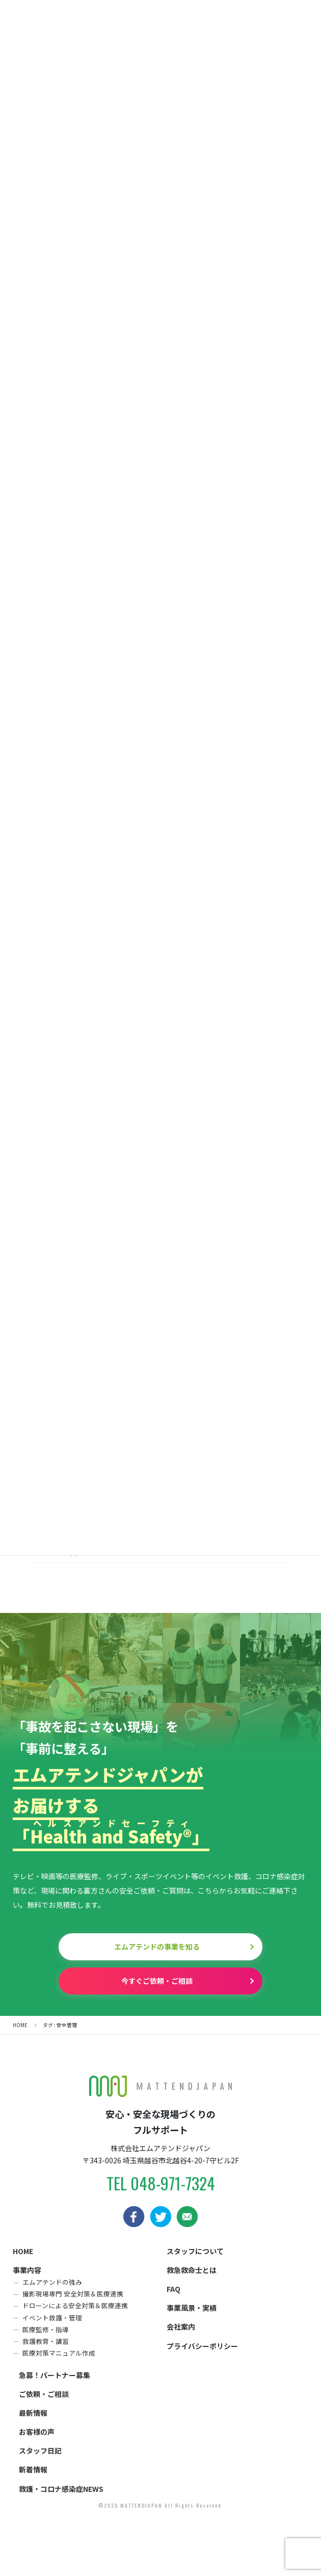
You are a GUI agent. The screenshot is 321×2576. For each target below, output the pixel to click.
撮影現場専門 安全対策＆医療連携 (72, 2294)
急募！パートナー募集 (54, 2375)
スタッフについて (195, 2251)
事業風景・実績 (192, 2308)
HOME (23, 2251)
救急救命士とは (192, 2270)
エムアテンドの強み (52, 2282)
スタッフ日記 (40, 2450)
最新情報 (33, 2413)
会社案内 (181, 2326)
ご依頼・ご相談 (44, 2394)
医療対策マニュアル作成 (58, 2353)
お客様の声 (37, 2432)
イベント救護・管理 (52, 2317)
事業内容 (27, 2270)
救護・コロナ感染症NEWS (61, 2489)
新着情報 (33, 2469)
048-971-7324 (172, 2183)
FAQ (173, 2289)
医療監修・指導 (45, 2329)
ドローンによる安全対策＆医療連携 (75, 2305)
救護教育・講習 (45, 2341)
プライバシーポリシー (202, 2346)
